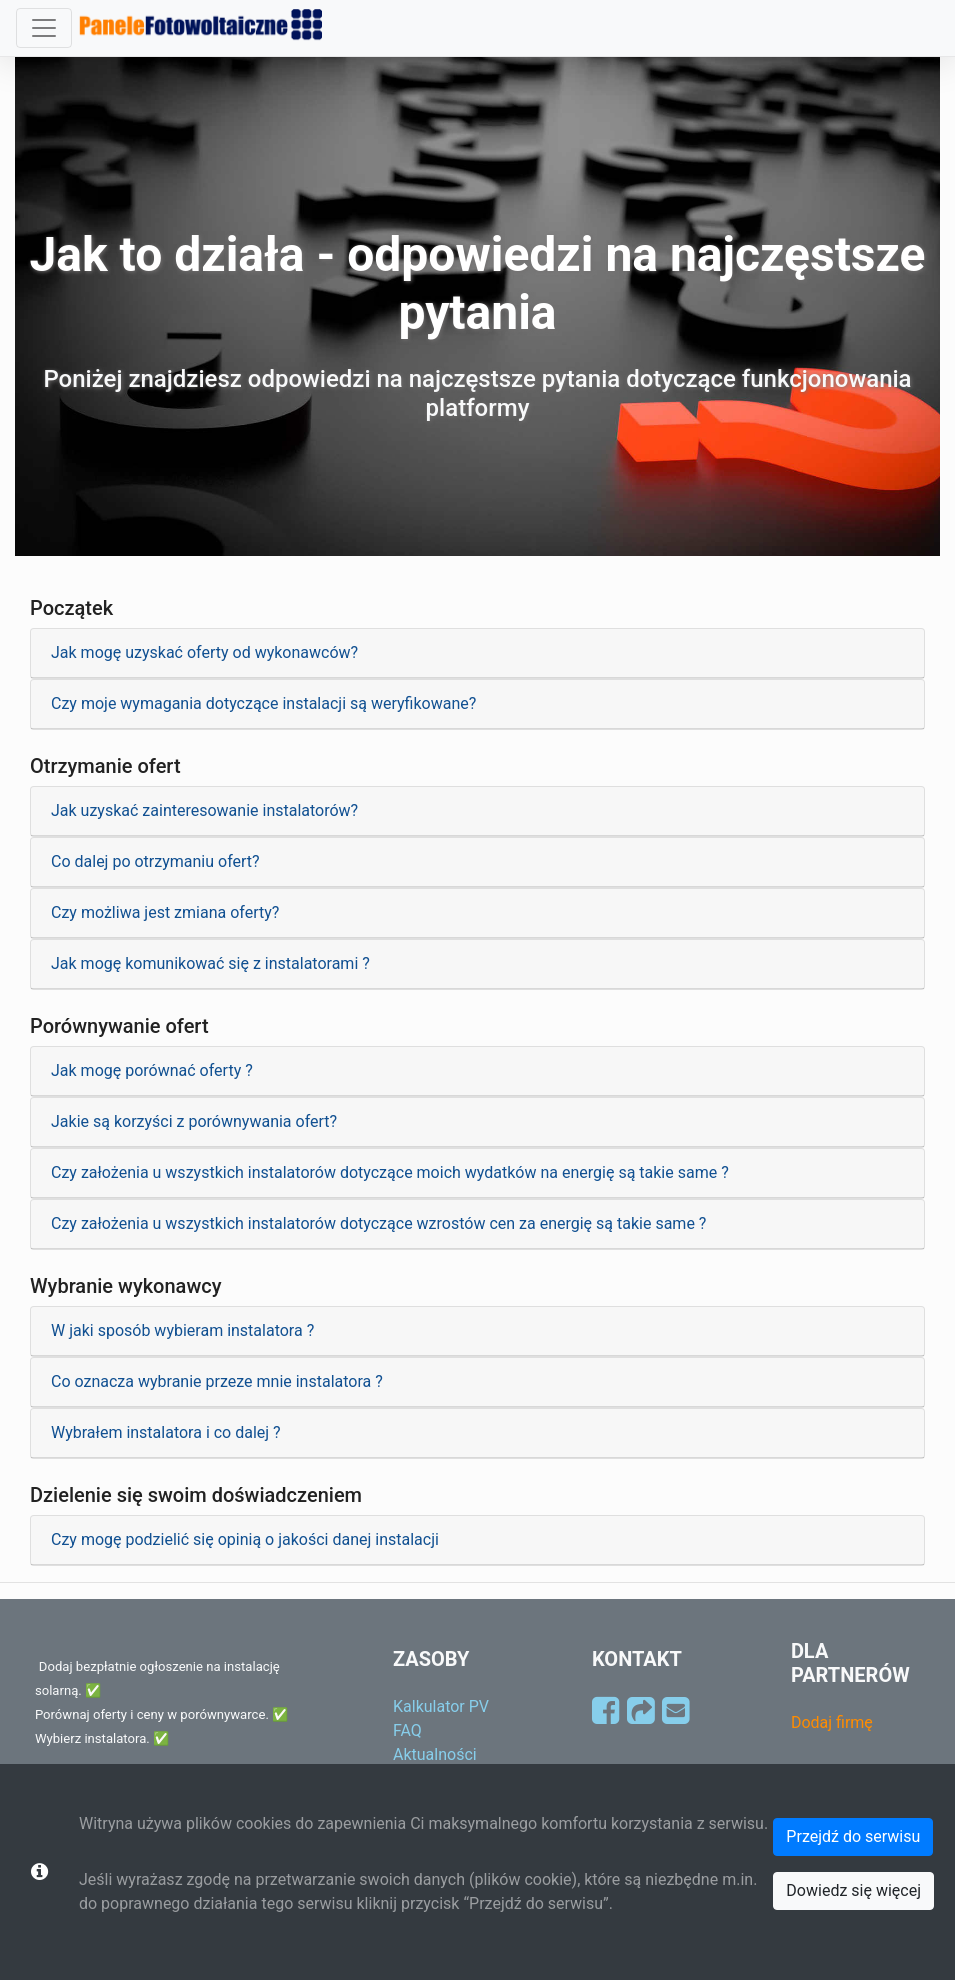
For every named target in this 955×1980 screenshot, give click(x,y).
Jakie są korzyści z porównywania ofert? (194, 1121)
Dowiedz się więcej (853, 1890)
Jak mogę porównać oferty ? (152, 1070)
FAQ (407, 1730)
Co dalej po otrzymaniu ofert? (155, 861)
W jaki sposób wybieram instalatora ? (182, 1330)
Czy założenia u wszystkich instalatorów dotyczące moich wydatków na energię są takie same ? (390, 1172)
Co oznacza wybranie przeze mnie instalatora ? (217, 1381)
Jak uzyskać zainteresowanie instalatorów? (204, 810)
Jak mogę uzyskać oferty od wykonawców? (204, 652)
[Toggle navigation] (44, 28)
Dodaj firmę (832, 1722)
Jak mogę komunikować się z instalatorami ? (210, 963)
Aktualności (435, 1754)
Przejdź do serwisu (853, 1836)
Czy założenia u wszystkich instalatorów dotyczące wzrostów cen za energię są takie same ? (378, 1223)
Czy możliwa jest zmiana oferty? (165, 912)
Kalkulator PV (441, 1706)
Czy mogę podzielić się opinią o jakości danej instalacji (245, 1539)
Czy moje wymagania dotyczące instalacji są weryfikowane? (263, 703)
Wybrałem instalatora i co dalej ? (166, 1432)
